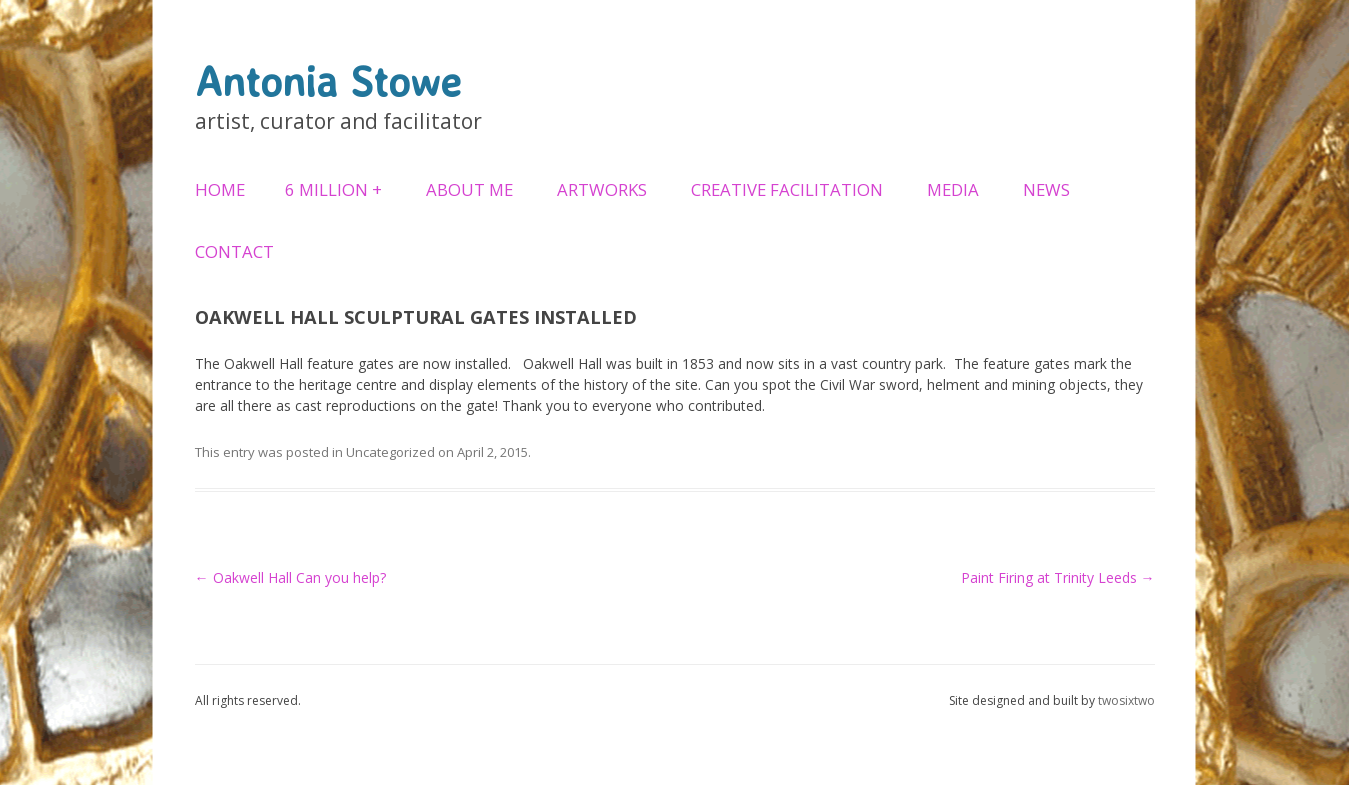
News (1046, 189)
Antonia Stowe (328, 81)
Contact (234, 251)
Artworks (602, 189)
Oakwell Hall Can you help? (290, 577)
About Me (469, 189)
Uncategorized (390, 452)
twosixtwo (1126, 700)
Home (220, 189)
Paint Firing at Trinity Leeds (1058, 577)
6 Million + (333, 189)
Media (953, 189)
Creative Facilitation (787, 189)
